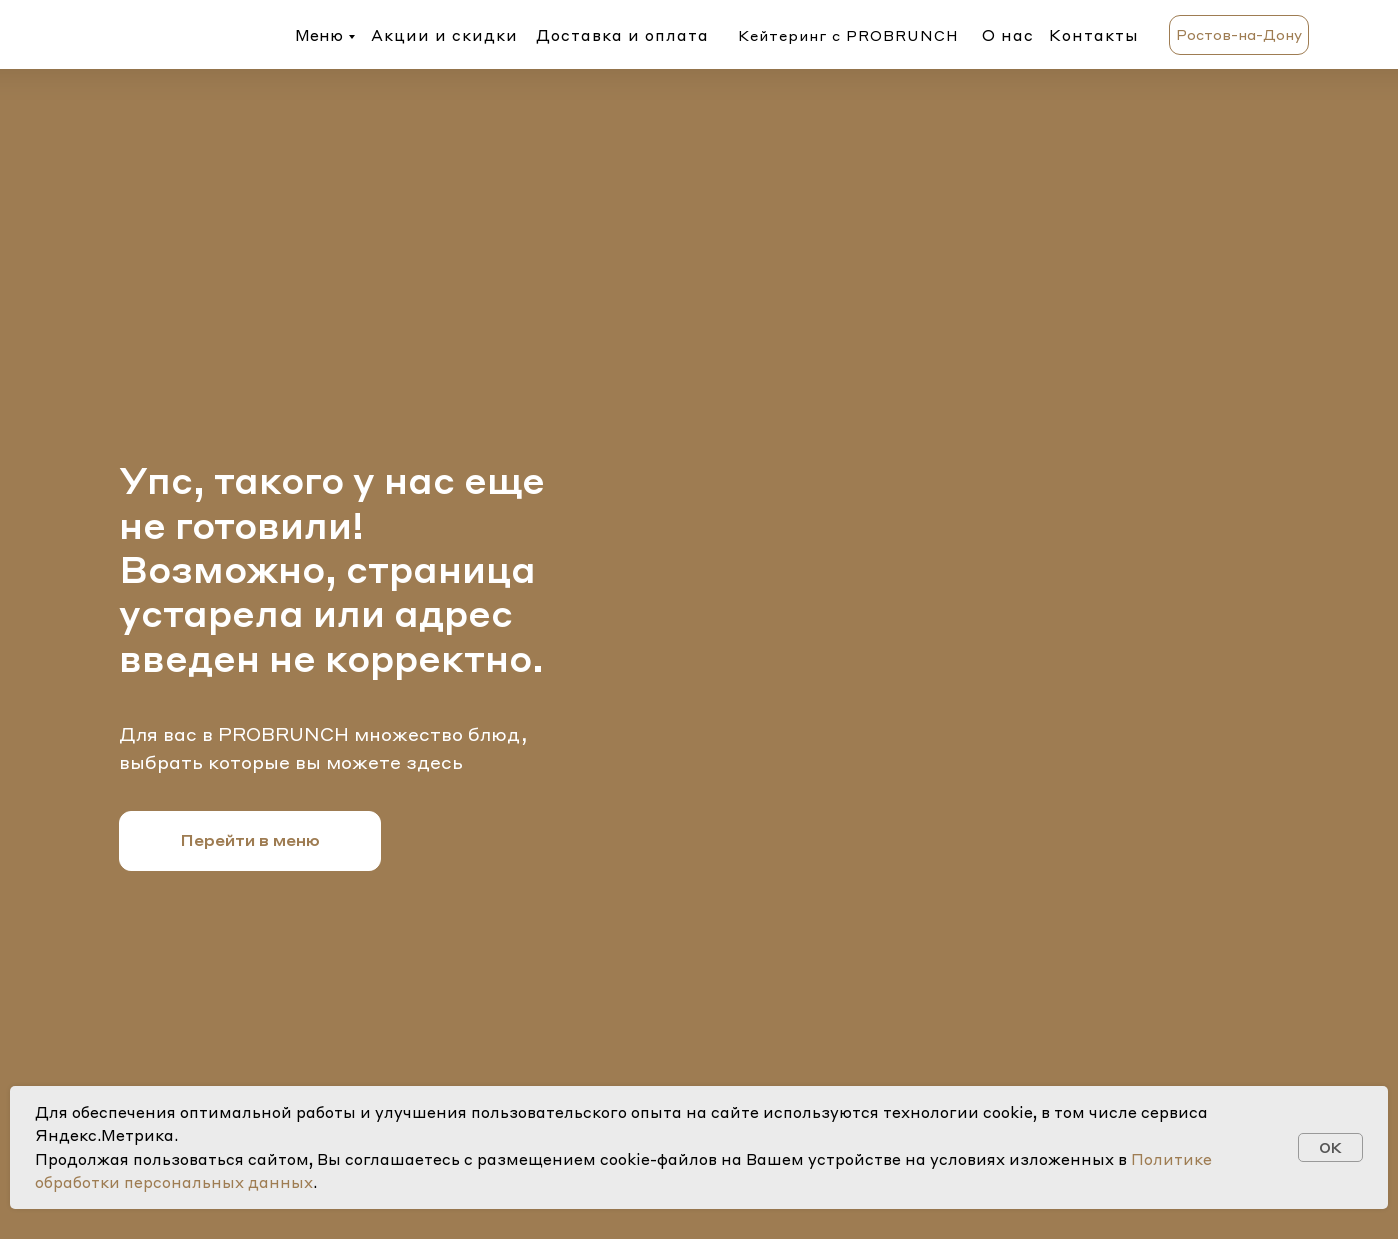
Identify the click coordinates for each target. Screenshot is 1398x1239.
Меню (319, 35)
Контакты (1094, 35)
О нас (1008, 35)
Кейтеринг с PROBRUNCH (848, 35)
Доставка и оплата (622, 35)
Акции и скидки (444, 35)
